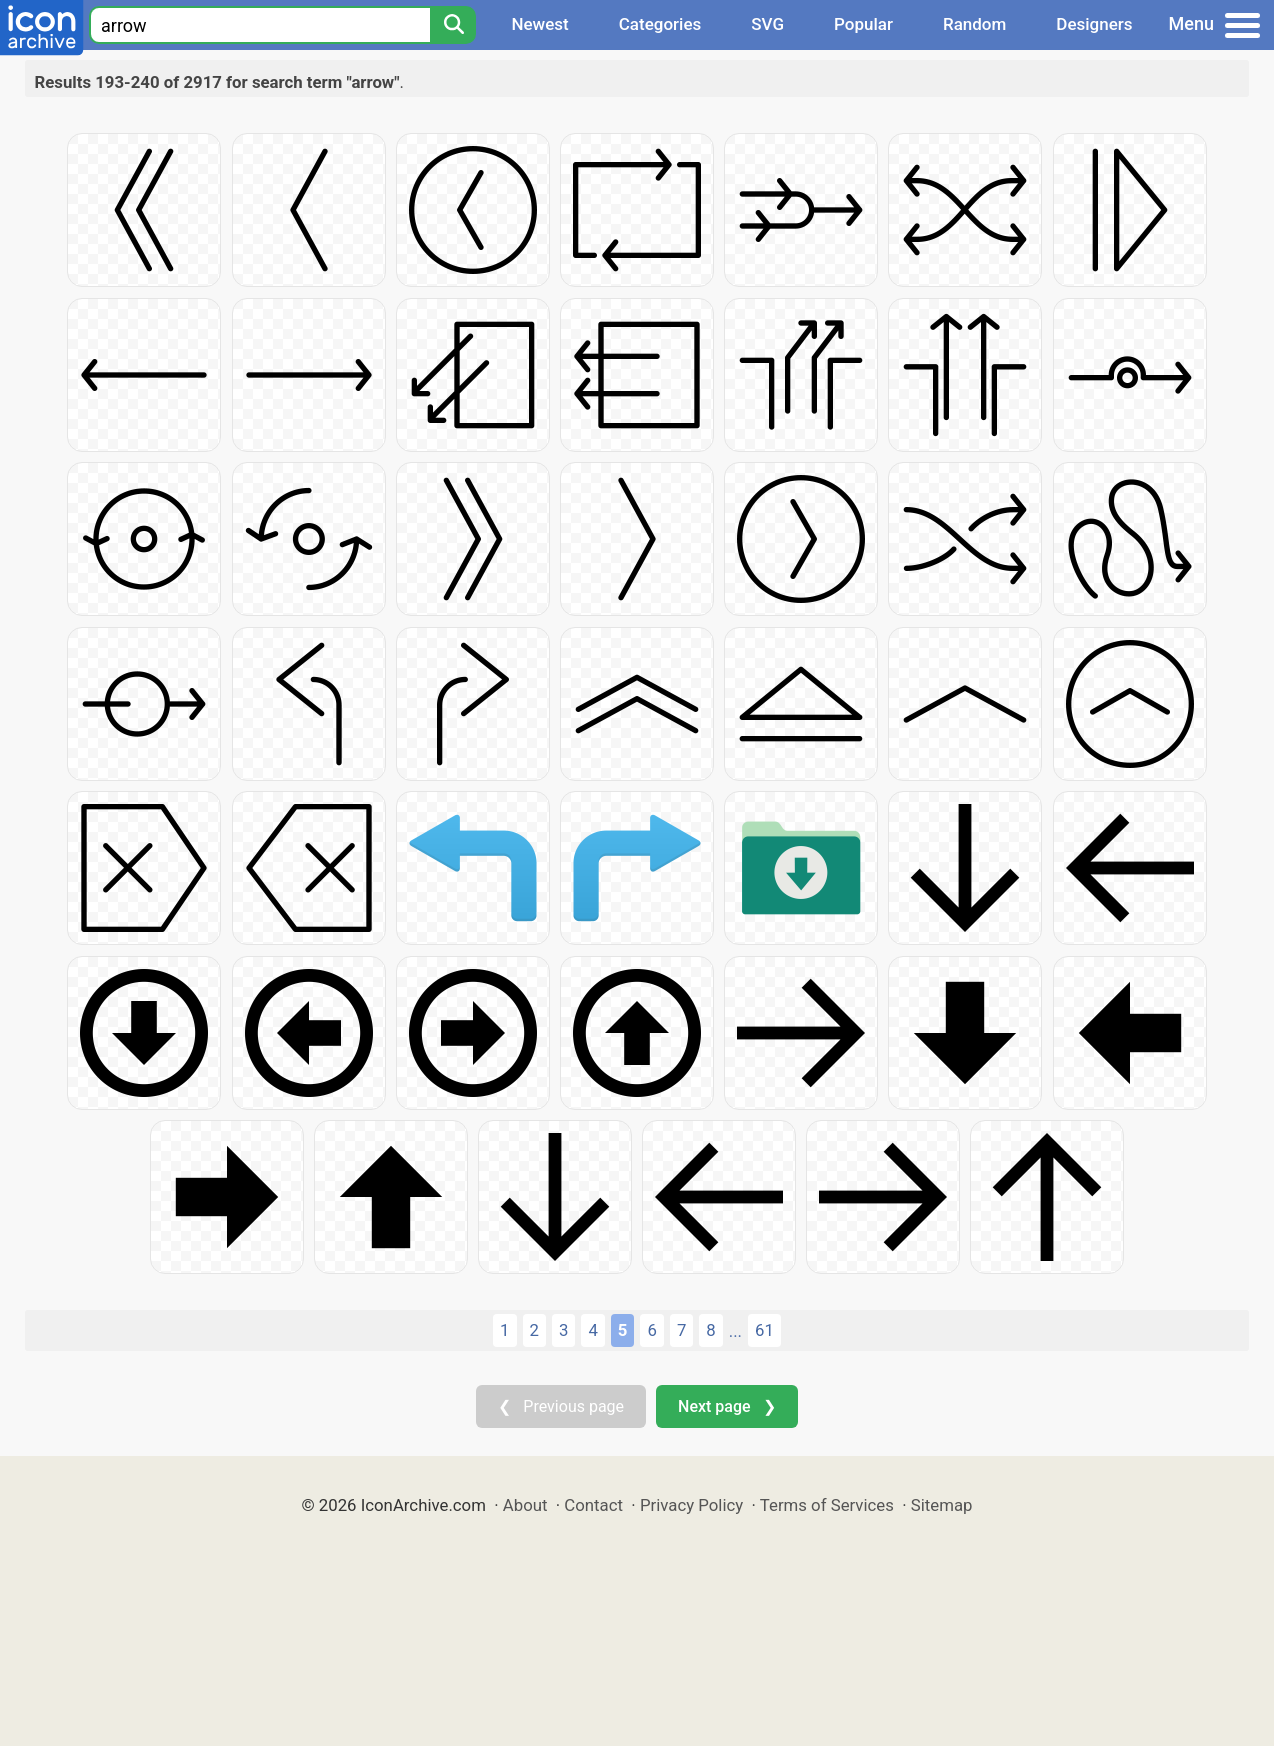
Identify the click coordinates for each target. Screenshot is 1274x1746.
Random (974, 24)
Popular (863, 24)
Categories (660, 24)
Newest (539, 24)
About (525, 1505)
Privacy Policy (691, 1505)
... (735, 1331)
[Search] (453, 25)
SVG (767, 24)
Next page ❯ (726, 1406)
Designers (1094, 24)
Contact (593, 1505)
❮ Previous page (561, 1406)
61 (764, 1330)
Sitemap (942, 1505)
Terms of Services (827, 1505)
